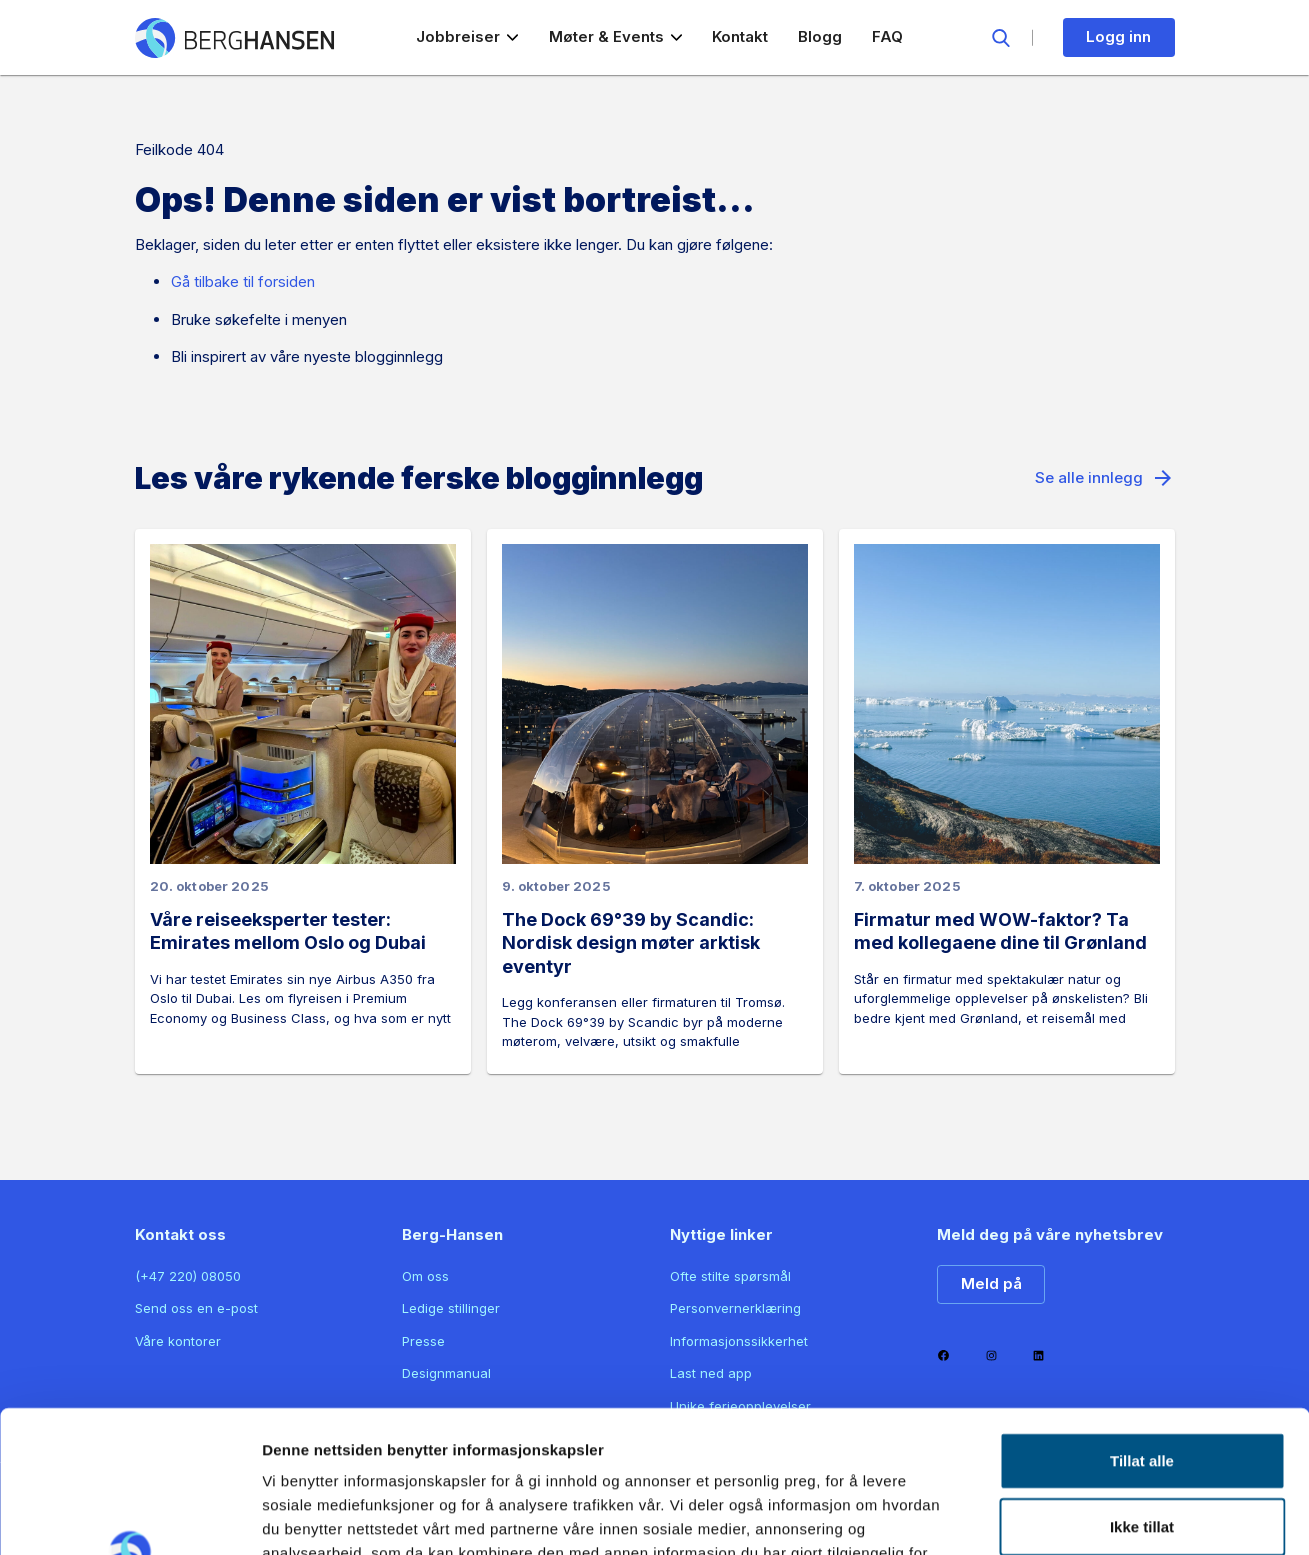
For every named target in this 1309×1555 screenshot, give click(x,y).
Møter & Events (616, 36)
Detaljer (1073, 1515)
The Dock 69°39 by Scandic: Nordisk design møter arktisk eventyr (631, 943)
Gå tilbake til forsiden (243, 281)
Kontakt (740, 36)
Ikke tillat (1142, 1384)
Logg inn (1118, 36)
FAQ (887, 36)
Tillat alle (1142, 1318)
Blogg (820, 36)
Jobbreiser (467, 36)
